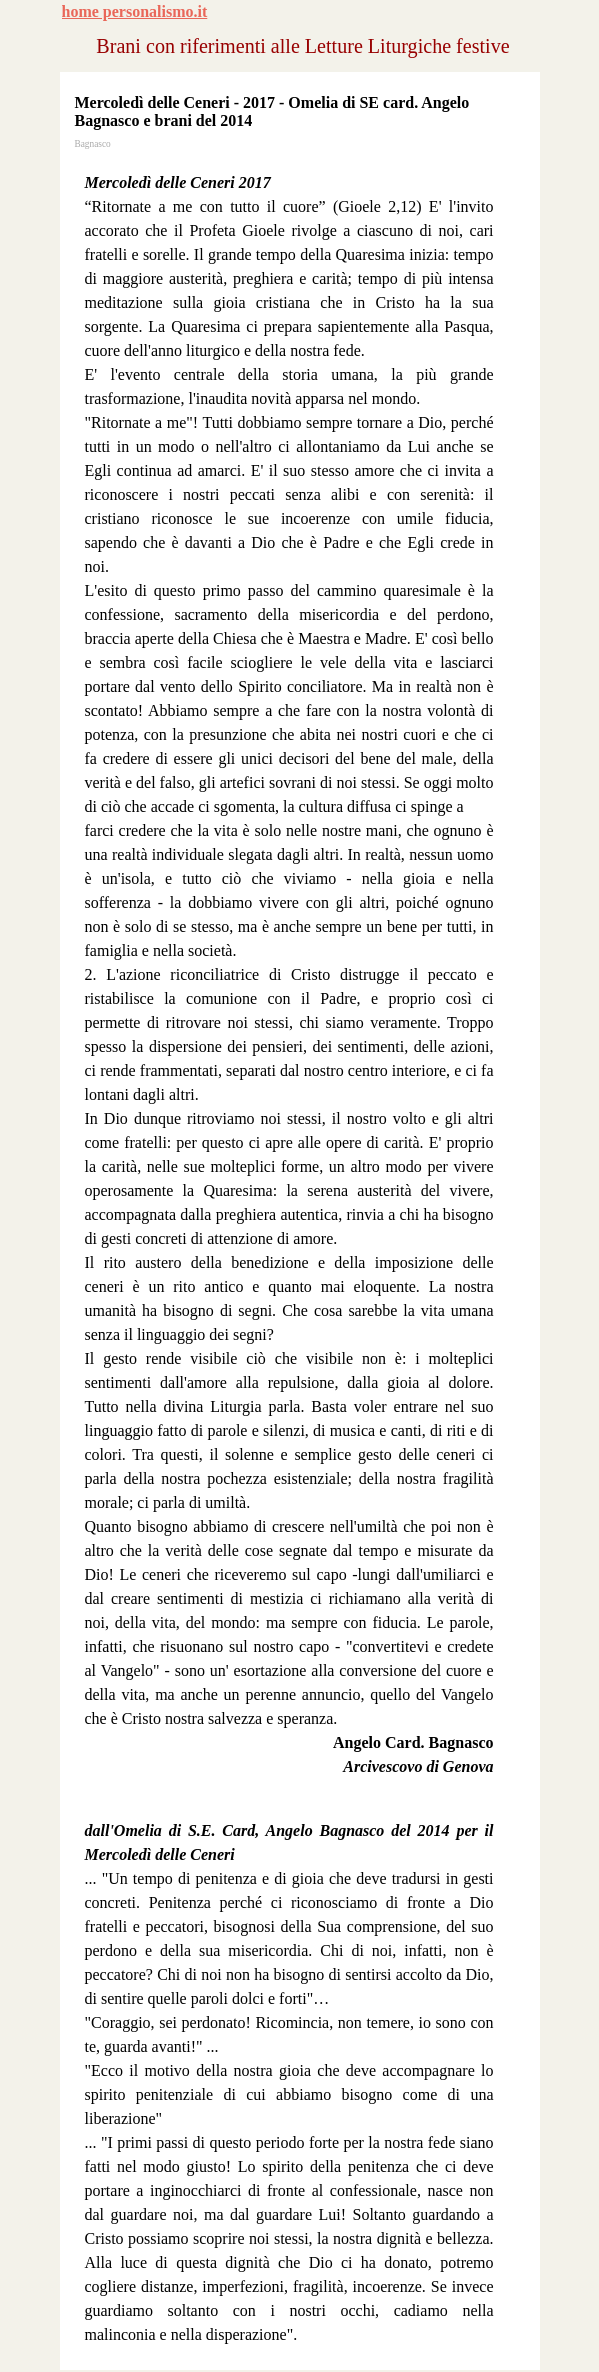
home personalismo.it (135, 11)
